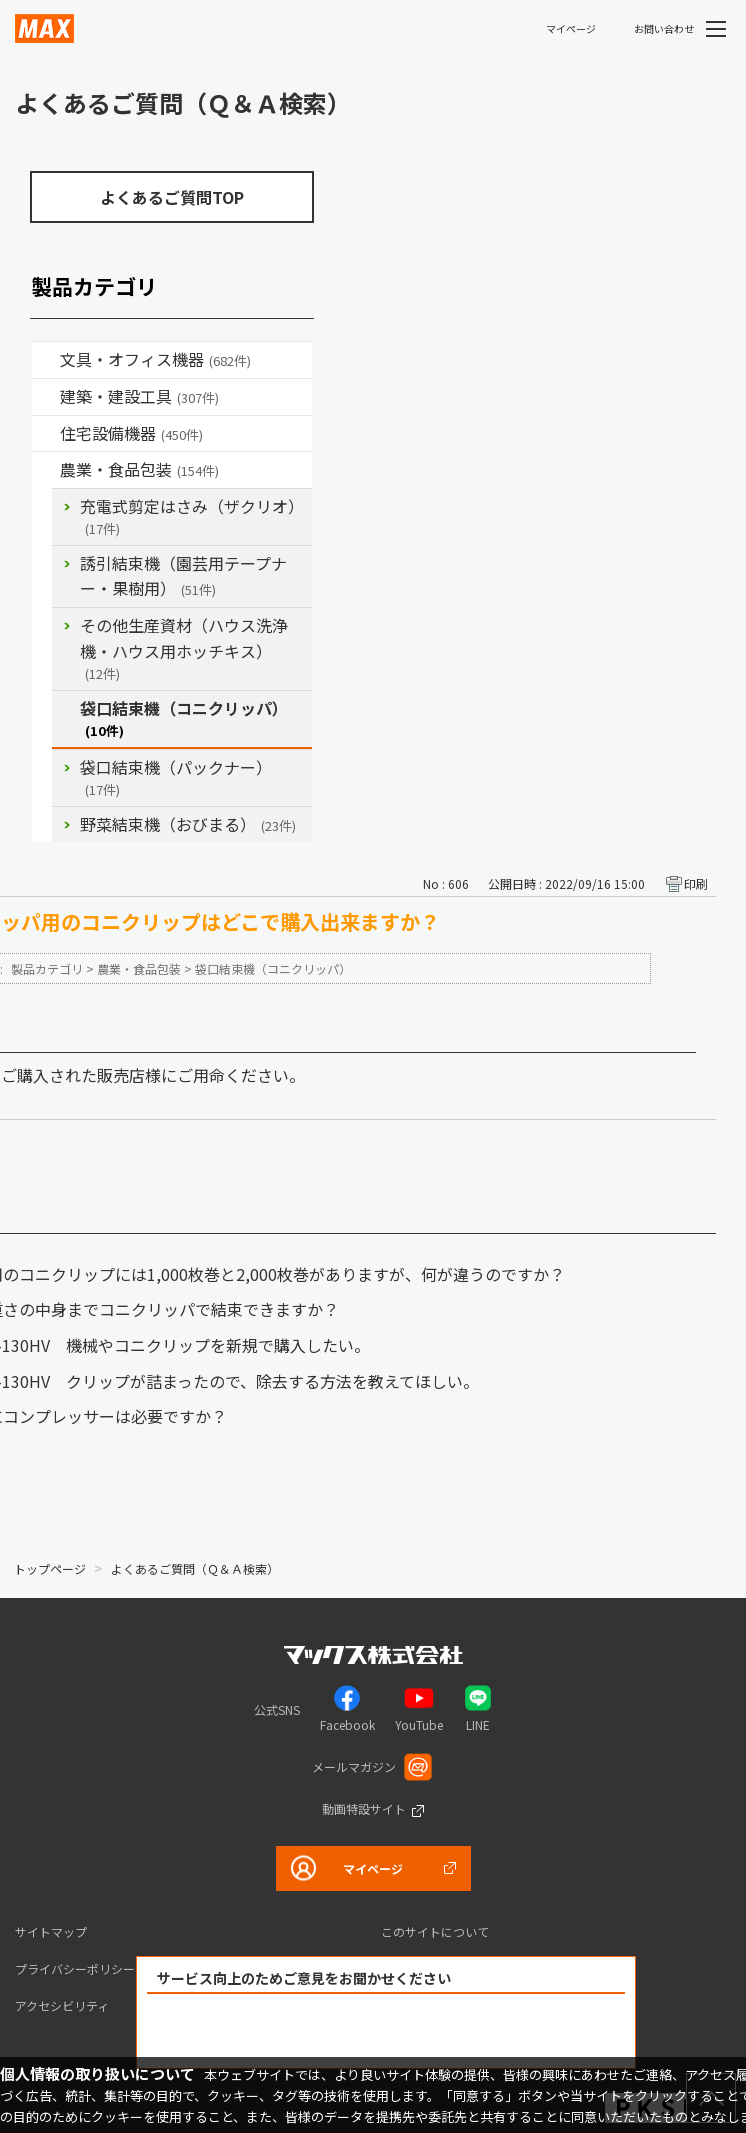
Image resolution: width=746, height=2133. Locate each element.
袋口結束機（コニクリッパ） (184, 718)
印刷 (696, 883)
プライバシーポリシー (75, 1968)
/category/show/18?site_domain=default (46, 397)
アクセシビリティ (62, 2005)
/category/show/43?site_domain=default (46, 470)
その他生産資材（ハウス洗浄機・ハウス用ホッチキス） (184, 648)
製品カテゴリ (47, 968)
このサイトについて (435, 1931)
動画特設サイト (364, 1808)
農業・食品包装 (139, 469)
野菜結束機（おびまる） (188, 824)
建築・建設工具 (139, 396)
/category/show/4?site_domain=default (46, 360)
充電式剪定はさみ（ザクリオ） (192, 516)
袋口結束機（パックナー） (176, 777)
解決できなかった (501, 2031)
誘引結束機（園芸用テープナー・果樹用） (183, 576)
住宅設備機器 (131, 433)
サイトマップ (51, 1931)
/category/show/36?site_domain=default (46, 434)
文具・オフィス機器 (155, 359)
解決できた (272, 2031)
